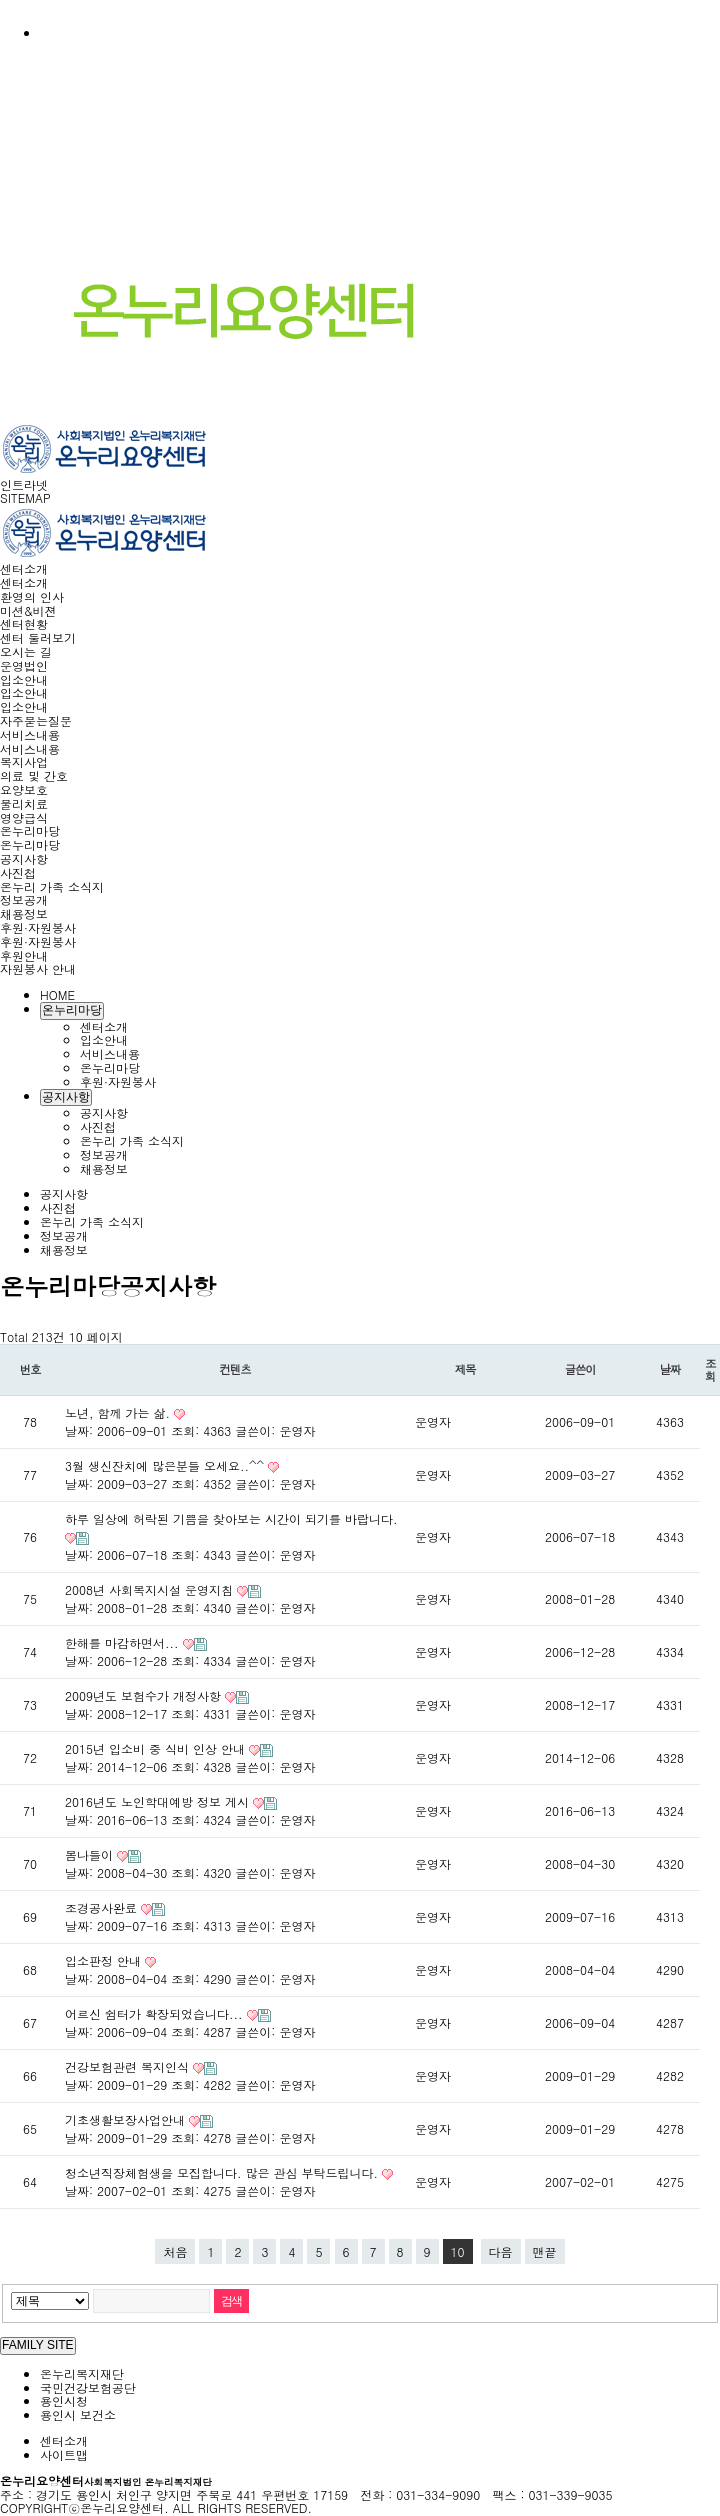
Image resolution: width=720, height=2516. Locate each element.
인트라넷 (24, 484)
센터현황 (24, 623)
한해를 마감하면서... (124, 1642)
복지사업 (24, 761)
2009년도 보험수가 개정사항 (145, 1695)
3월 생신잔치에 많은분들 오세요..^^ (166, 1465)
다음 (501, 2251)
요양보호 (24, 789)
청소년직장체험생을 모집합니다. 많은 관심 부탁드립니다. (223, 2172)
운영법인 (24, 665)
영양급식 (24, 817)
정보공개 (24, 899)
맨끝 (545, 2251)
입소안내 (24, 679)
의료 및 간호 (34, 775)
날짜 (670, 1369)
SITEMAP (25, 497)
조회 (710, 1369)
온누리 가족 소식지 (52, 886)
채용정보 (24, 913)
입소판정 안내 (105, 1960)
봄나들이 (91, 1854)
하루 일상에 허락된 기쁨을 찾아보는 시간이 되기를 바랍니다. (231, 1518)
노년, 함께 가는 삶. (119, 1412)
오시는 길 (26, 651)
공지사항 (24, 858)
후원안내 (24, 955)
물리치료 (24, 803)
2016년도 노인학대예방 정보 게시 (159, 1801)
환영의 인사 (32, 596)
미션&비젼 (28, 610)
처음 (175, 2251)
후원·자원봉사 (38, 927)
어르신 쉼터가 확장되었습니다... (156, 2013)
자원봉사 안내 (38, 968)
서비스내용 (30, 734)
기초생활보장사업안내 (127, 2119)
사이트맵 (64, 2454)
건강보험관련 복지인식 (129, 2066)
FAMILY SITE (38, 2345)
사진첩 (18, 872)
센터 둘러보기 (38, 637)
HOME (57, 994)
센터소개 (24, 568)
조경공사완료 (103, 1907)
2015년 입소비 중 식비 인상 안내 (157, 1748)
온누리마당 (30, 830)
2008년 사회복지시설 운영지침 (151, 1589)
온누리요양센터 (106, 2480)
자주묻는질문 (36, 720)
